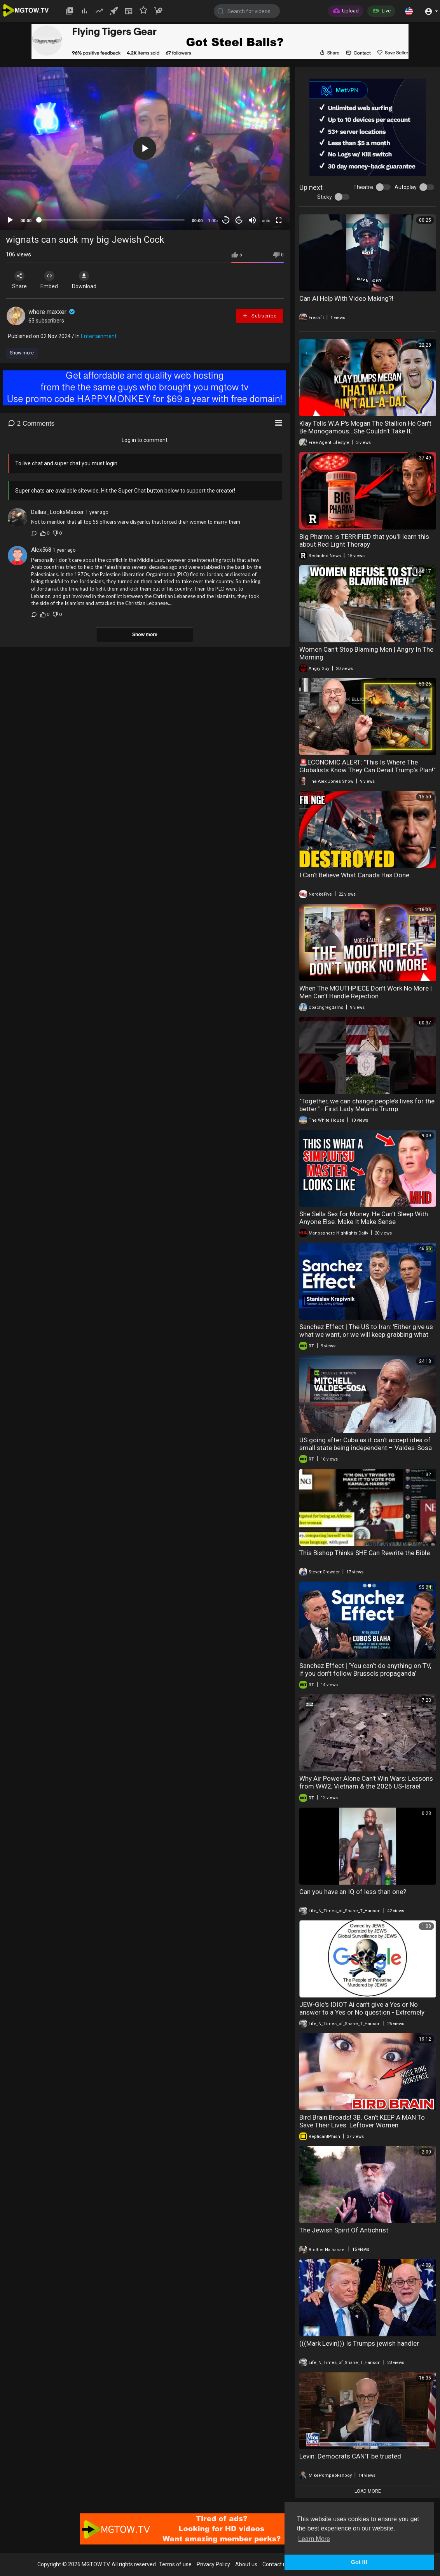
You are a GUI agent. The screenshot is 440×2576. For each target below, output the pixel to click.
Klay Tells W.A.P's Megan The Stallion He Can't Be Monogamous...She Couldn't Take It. (365, 427)
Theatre (363, 187)
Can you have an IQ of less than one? (352, 1892)
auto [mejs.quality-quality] (266, 220)
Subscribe (259, 315)
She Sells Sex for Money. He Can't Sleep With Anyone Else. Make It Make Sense (363, 1218)
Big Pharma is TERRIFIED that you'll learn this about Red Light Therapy (364, 540)
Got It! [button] (359, 2562)
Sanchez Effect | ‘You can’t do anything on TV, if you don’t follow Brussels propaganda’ (365, 1669)
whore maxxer (52, 312)
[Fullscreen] (279, 220)
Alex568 (41, 549)
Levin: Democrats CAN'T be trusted (350, 2456)
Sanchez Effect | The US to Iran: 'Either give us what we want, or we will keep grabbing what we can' (366, 1334)
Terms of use (175, 2564)
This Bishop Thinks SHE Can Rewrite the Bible (364, 1553)
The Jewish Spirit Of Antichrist (343, 2230)
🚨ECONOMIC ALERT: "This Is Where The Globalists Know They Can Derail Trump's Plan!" (367, 766)
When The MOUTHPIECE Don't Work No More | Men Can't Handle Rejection (365, 992)
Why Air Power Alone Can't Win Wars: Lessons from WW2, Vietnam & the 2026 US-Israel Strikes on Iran (366, 1786)
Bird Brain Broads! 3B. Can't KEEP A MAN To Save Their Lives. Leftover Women (362, 2121)
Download (87, 280)
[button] (409, 11)
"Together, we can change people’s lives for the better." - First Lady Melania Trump (367, 1105)
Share (20, 280)
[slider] (112, 220)
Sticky (324, 197)
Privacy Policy (213, 2564)
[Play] (10, 220)
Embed (51, 280)
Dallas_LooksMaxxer (57, 512)
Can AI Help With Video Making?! (346, 298)
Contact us (275, 2564)
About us (246, 2564)
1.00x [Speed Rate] (213, 220)
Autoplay (406, 187)
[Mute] (252, 220)
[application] (145, 148)
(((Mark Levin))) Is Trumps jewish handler (359, 2343)
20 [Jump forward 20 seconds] (239, 220)
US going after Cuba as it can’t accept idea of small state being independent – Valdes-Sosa (365, 1444)
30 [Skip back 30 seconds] (225, 220)
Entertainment (99, 336)
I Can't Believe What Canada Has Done (354, 875)
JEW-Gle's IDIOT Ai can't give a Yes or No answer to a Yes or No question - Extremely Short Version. (361, 2012)
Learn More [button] (314, 2539)
